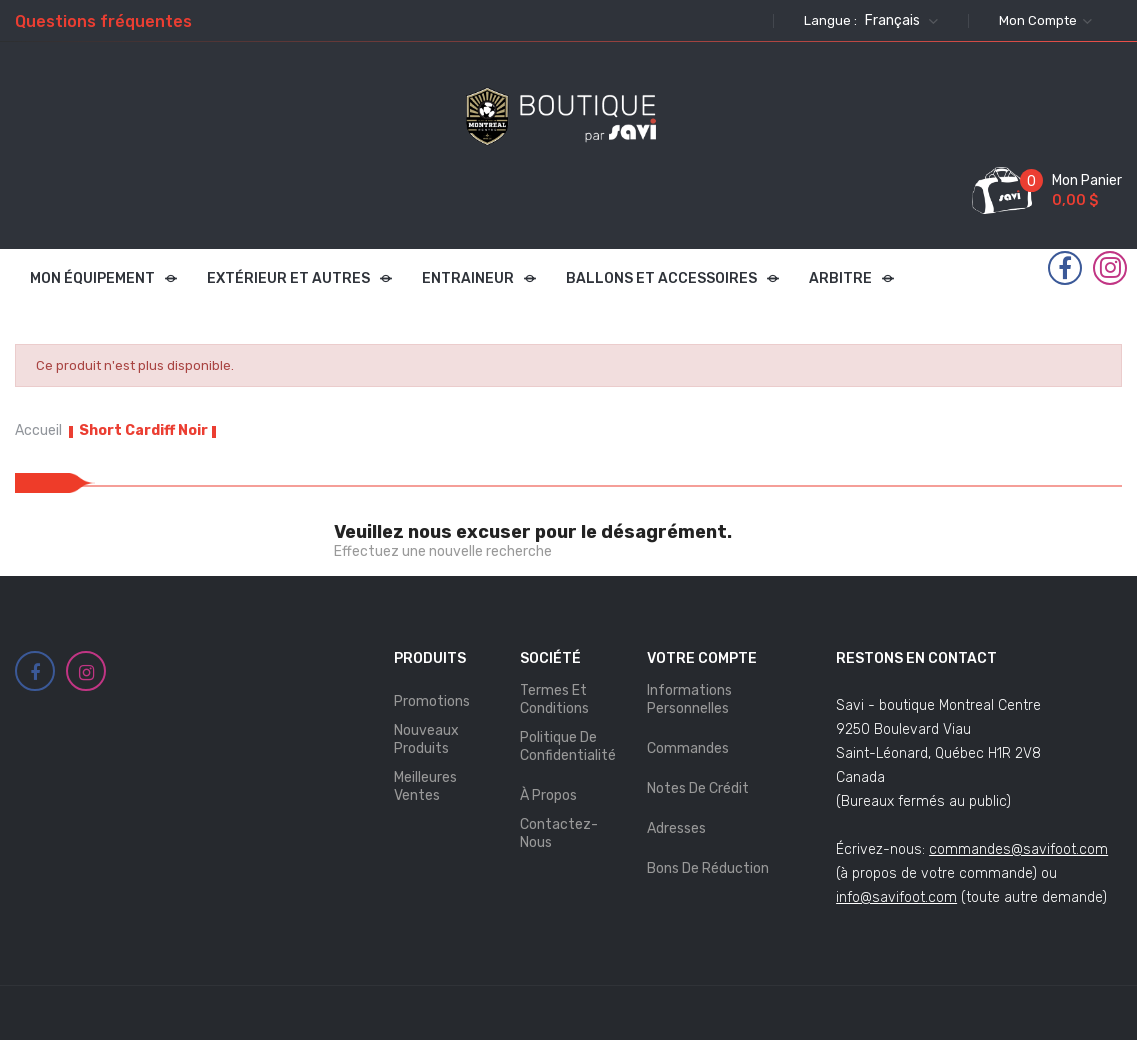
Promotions (432, 701)
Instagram (1110, 268)
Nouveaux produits (426, 739)
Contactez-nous (559, 833)
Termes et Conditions (554, 699)
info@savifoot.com (896, 897)
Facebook (1065, 269)
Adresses (676, 828)
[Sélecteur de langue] (899, 21)
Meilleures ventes (425, 786)
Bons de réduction (708, 868)
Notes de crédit (698, 788)
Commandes (688, 748)
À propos (548, 795)
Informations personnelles (689, 699)
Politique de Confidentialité (568, 746)
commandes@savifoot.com (1018, 849)
